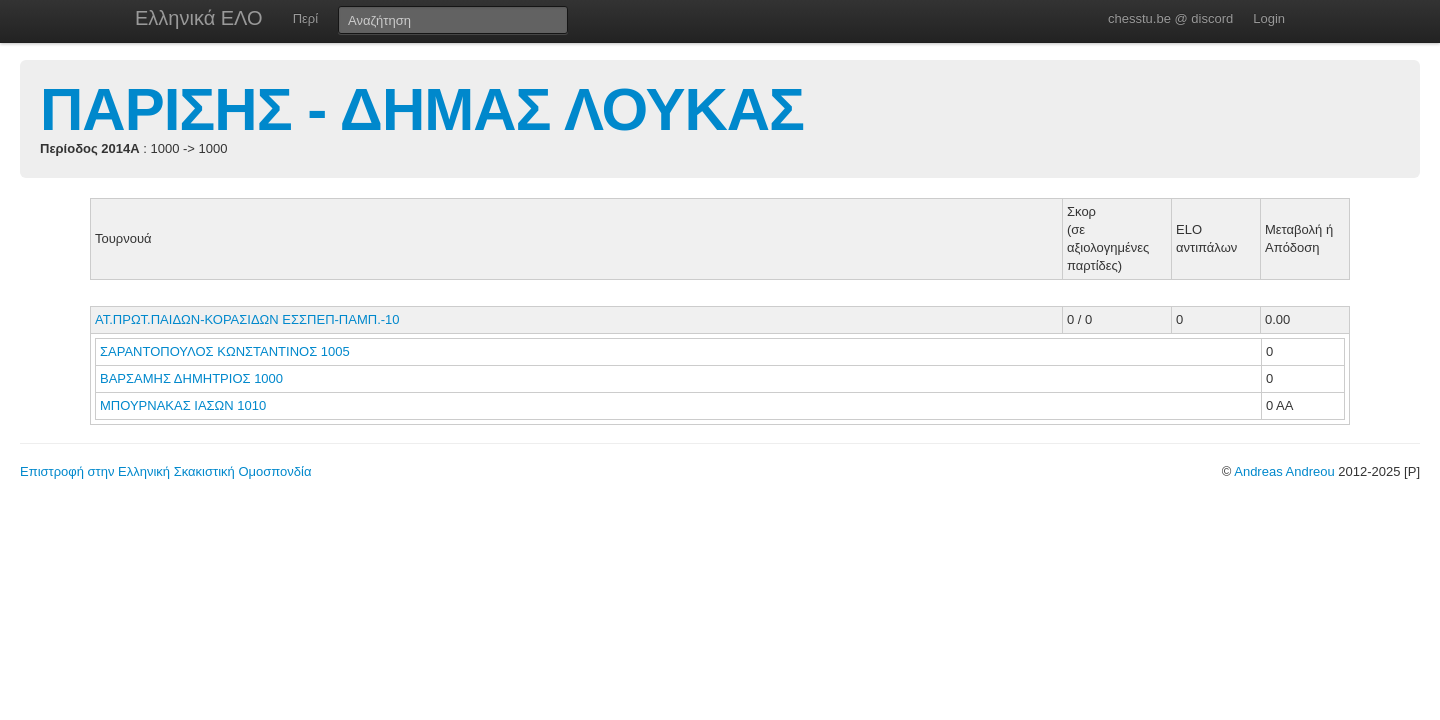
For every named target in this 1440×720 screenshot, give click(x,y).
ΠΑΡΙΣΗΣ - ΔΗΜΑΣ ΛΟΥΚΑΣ (422, 109)
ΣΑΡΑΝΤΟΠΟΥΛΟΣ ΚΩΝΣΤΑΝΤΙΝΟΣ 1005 (225, 351)
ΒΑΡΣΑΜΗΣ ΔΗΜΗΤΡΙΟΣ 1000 (191, 378)
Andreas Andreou (1284, 471)
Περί (305, 18)
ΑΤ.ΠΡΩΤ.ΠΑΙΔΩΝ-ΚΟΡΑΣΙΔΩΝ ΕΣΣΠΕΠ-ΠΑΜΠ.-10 (247, 319)
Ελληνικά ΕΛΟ (199, 18)
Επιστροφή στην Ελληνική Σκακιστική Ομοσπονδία (165, 471)
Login (1269, 18)
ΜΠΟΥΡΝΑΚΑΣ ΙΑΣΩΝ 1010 (183, 405)
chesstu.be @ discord (1170, 18)
